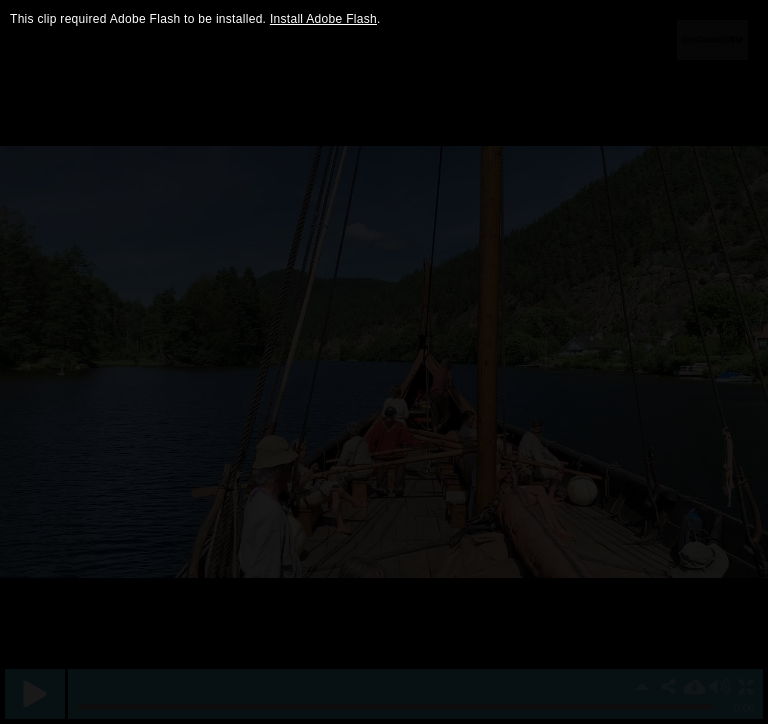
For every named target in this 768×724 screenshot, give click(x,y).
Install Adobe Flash (323, 19)
